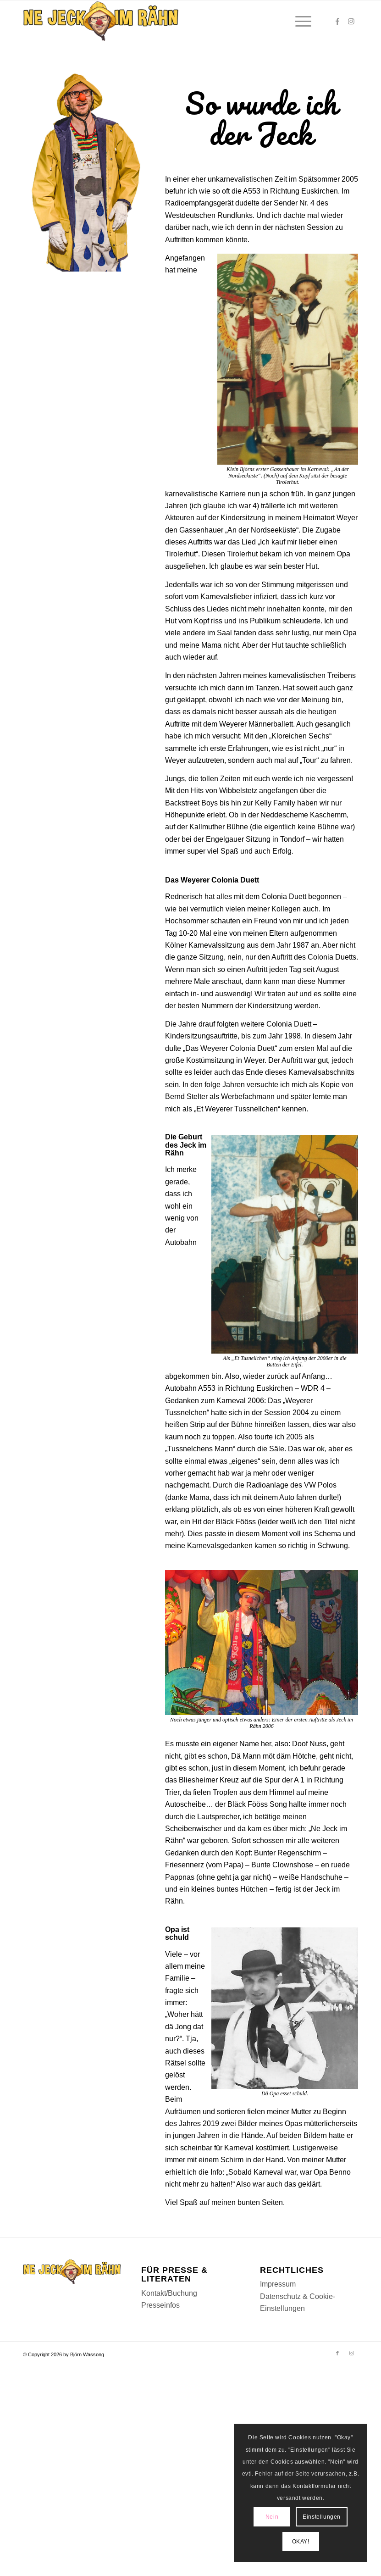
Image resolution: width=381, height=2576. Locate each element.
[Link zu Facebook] (337, 21)
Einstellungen (322, 2516)
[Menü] (298, 21)
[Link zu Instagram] (351, 21)
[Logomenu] (101, 21)
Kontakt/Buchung (169, 2293)
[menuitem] (298, 21)
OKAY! (300, 2541)
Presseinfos (160, 2305)
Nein (271, 2516)
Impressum (278, 2284)
